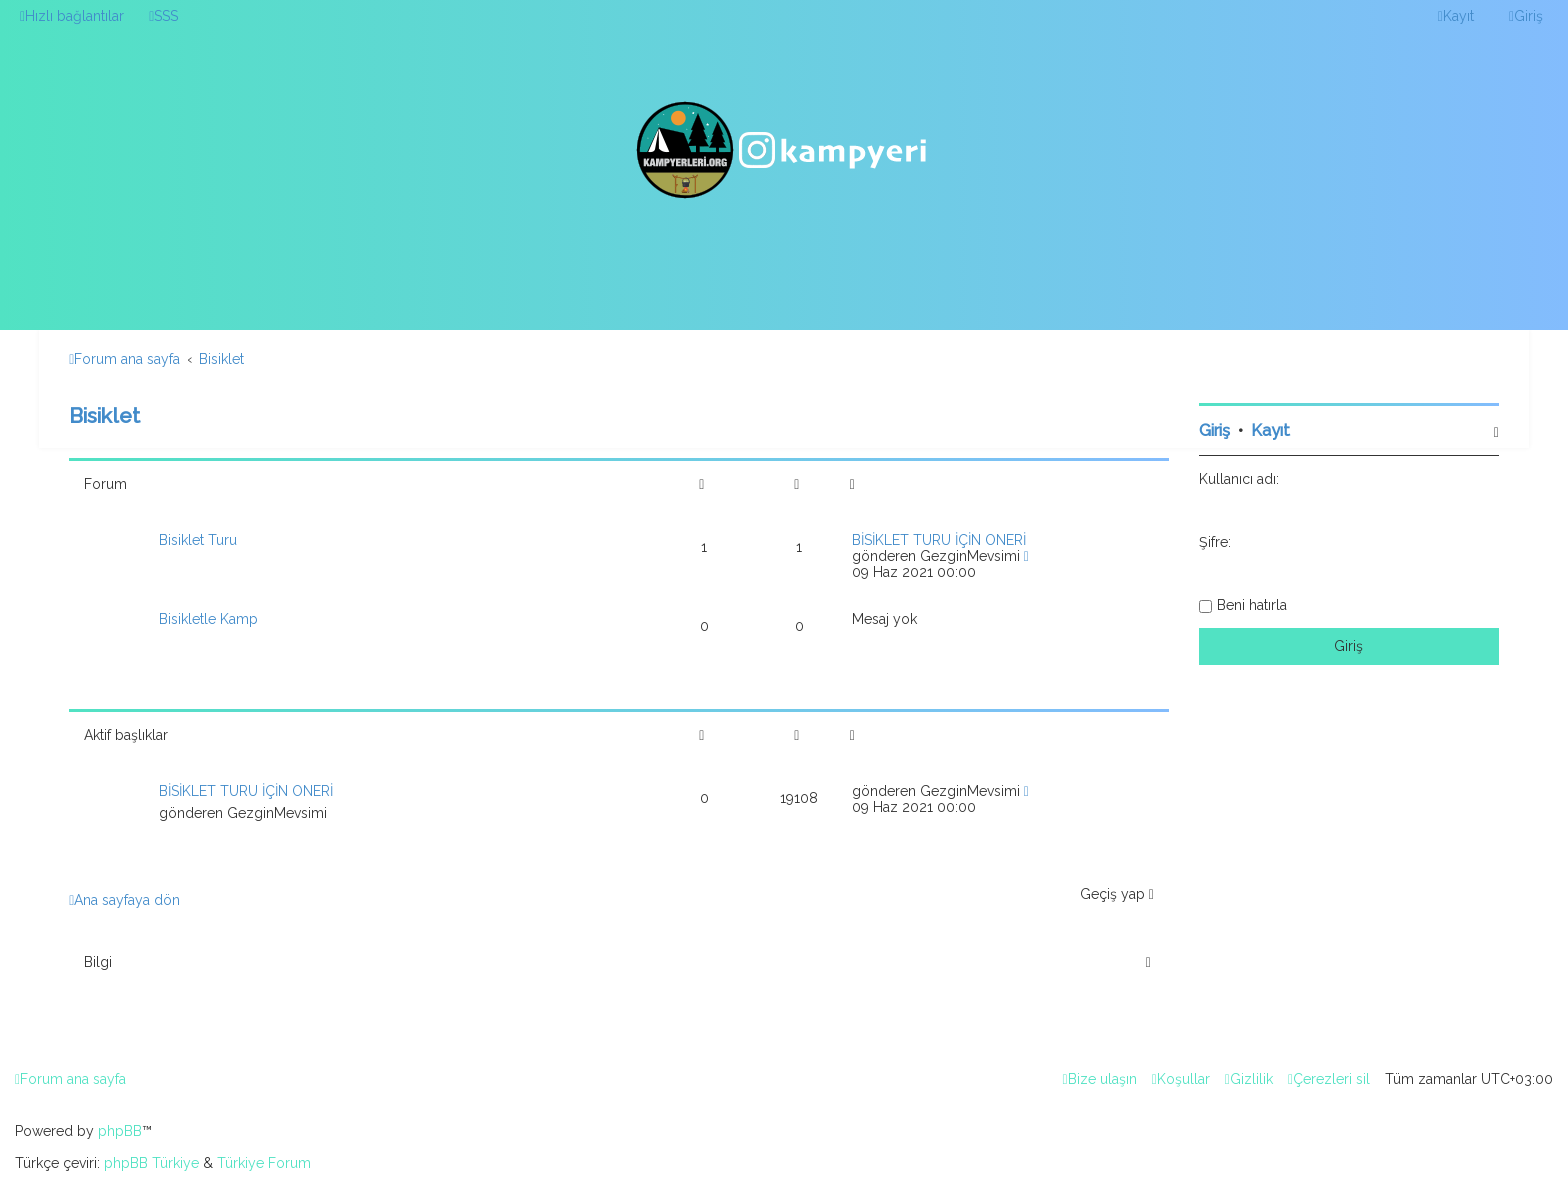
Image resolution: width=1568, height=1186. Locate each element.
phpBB (120, 1131)
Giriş (1214, 430)
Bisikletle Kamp (208, 619)
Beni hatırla (1252, 605)
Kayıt (1270, 430)
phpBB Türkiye (151, 1163)
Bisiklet (104, 415)
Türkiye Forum (264, 1163)
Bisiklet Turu (198, 540)
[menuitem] (163, 16)
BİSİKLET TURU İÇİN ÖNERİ (939, 540)
